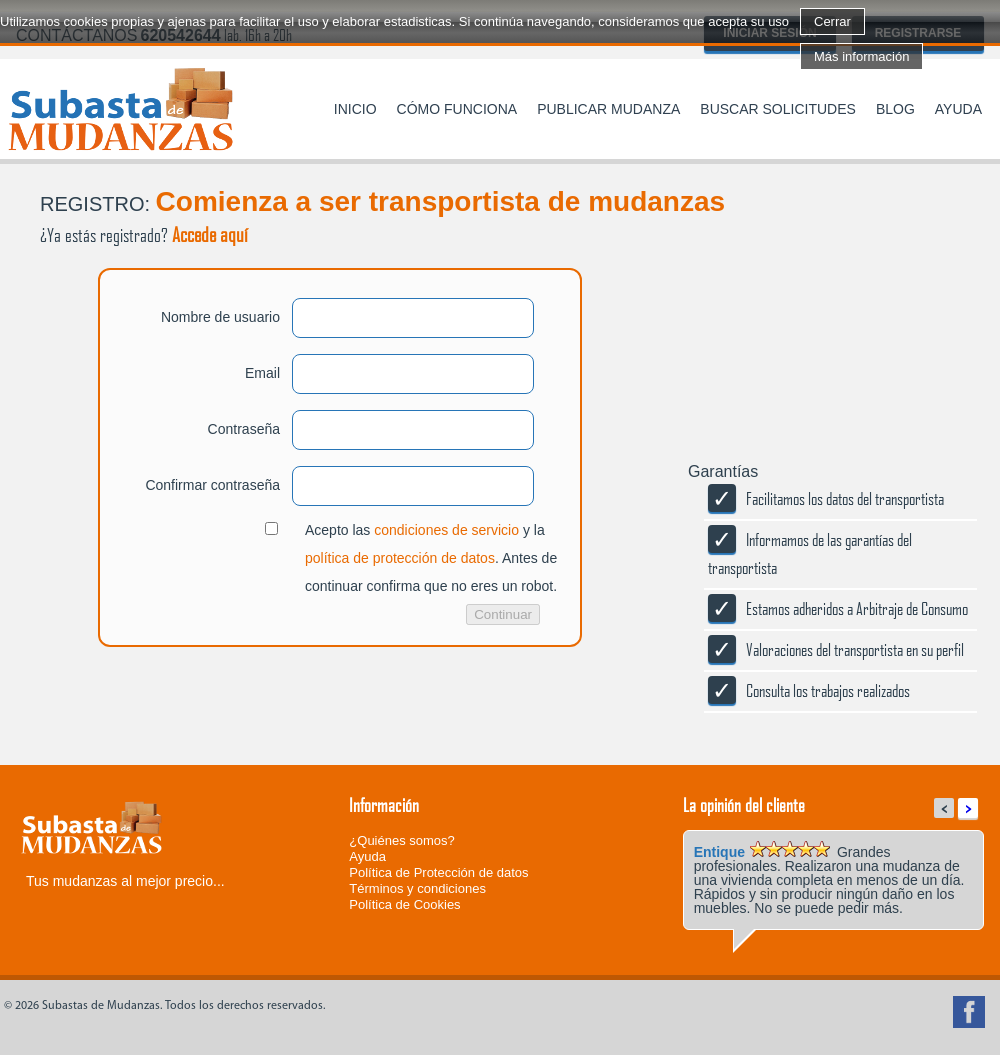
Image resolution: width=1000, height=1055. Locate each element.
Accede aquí (210, 234)
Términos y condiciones (417, 888)
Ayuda (958, 109)
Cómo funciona (457, 109)
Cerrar (832, 21)
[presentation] (152, 726)
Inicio (355, 109)
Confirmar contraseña (212, 485)
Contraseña (244, 429)
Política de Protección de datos (438, 872)
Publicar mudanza (608, 109)
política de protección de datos (400, 558)
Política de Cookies (404, 904)
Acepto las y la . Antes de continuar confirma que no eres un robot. (431, 558)
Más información (861, 56)
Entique (719, 852)
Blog (895, 109)
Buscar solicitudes (778, 109)
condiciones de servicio (446, 530)
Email (262, 373)
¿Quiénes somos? (402, 840)
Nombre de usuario (220, 317)
